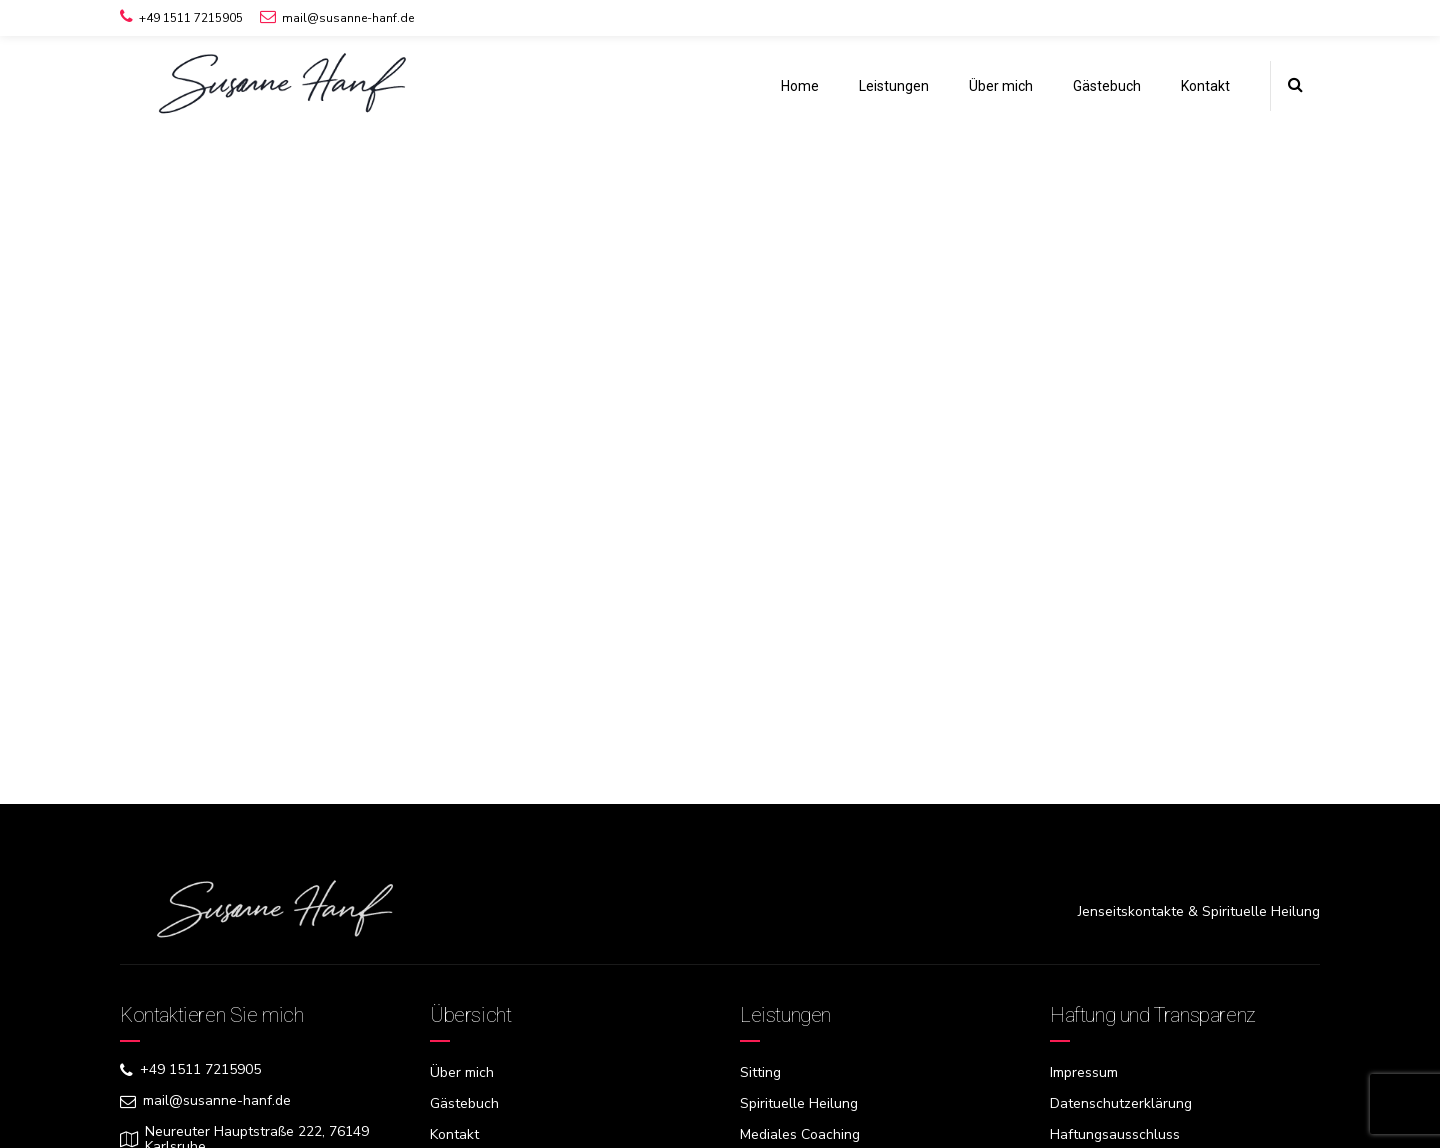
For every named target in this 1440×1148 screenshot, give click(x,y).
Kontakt (1205, 86)
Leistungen (894, 86)
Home (800, 86)
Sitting (760, 1072)
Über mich (1001, 86)
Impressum (1084, 1072)
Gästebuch (1107, 86)
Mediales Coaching (800, 1134)
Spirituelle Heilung (799, 1103)
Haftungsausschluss (1115, 1134)
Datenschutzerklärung (1121, 1103)
